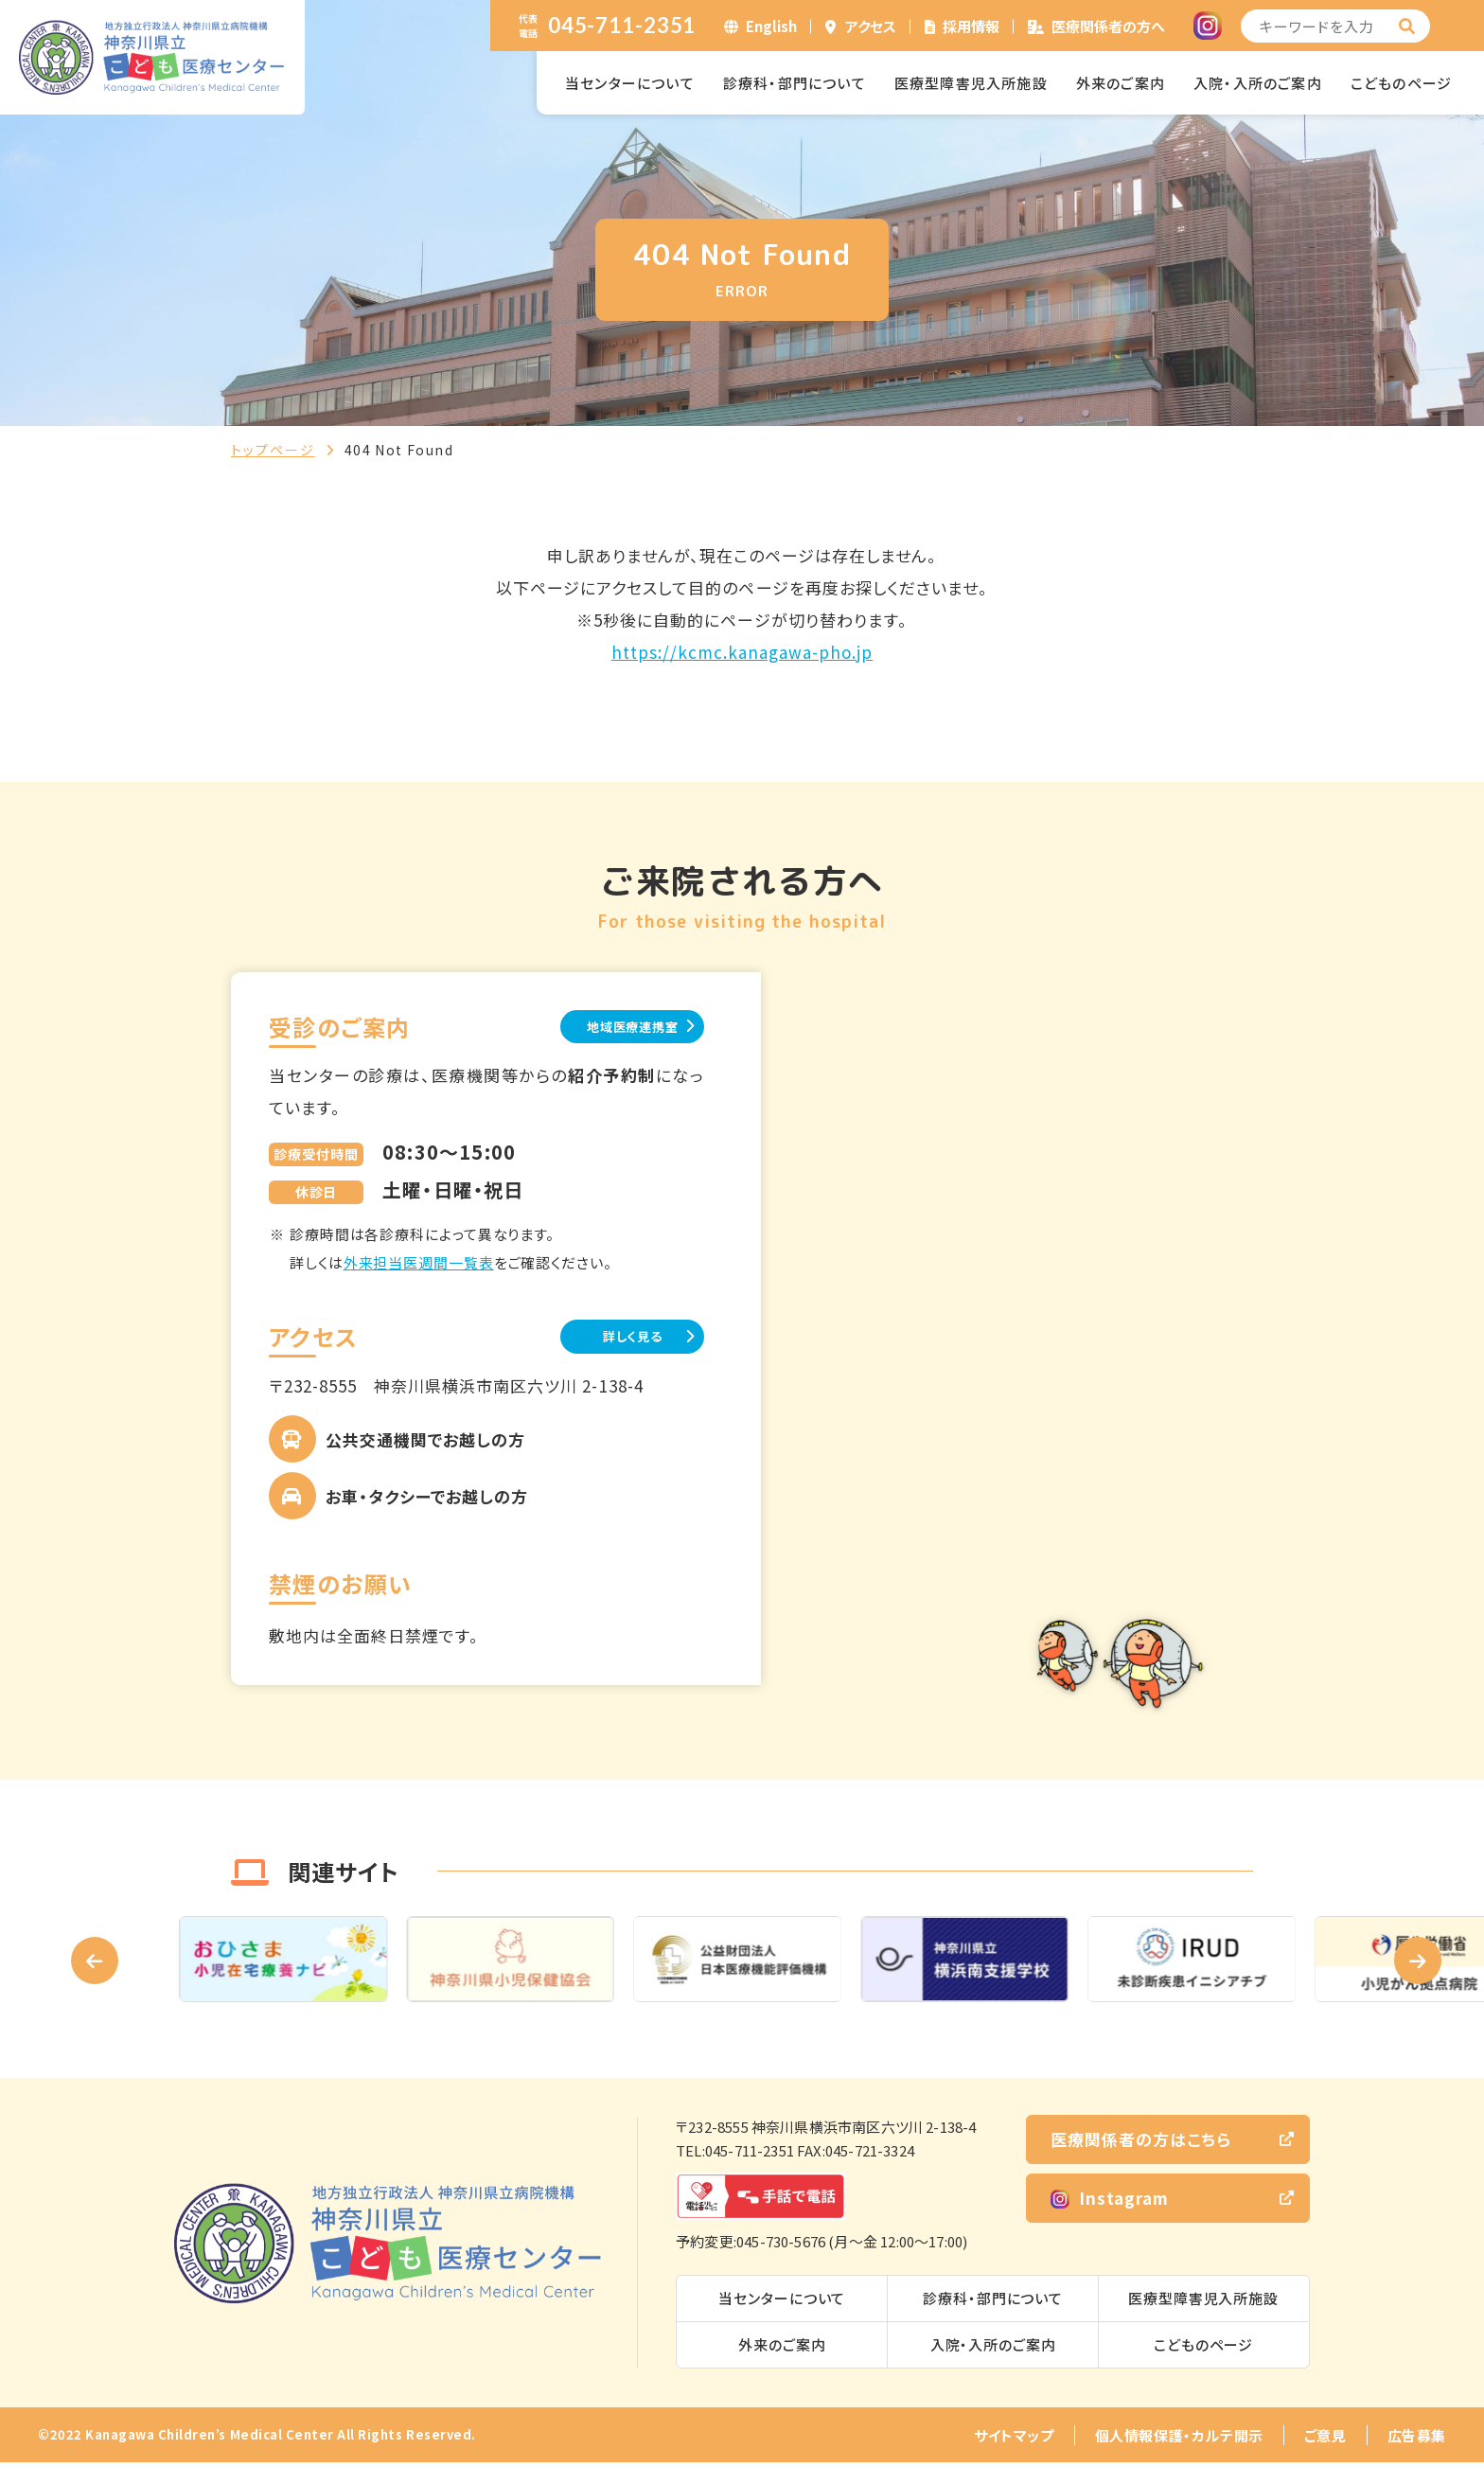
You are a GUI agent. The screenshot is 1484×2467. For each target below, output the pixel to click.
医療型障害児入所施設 (971, 83)
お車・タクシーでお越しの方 (427, 1501)
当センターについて (630, 83)
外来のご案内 (1120, 83)
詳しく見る (610, 1340)
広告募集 (1416, 2440)
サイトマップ (1014, 2440)
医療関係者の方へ (1108, 26)
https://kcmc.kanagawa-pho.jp (742, 652)
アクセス (870, 26)
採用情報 (971, 26)
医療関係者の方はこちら (1141, 2143)
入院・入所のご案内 (1257, 83)
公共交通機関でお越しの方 (425, 1444)
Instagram (1110, 2201)
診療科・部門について (794, 83)
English (771, 26)
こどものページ (1401, 83)
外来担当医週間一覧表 (419, 1265)
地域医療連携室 (609, 1028)
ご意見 (1325, 2440)
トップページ (273, 449)
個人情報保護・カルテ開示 (1179, 2440)
